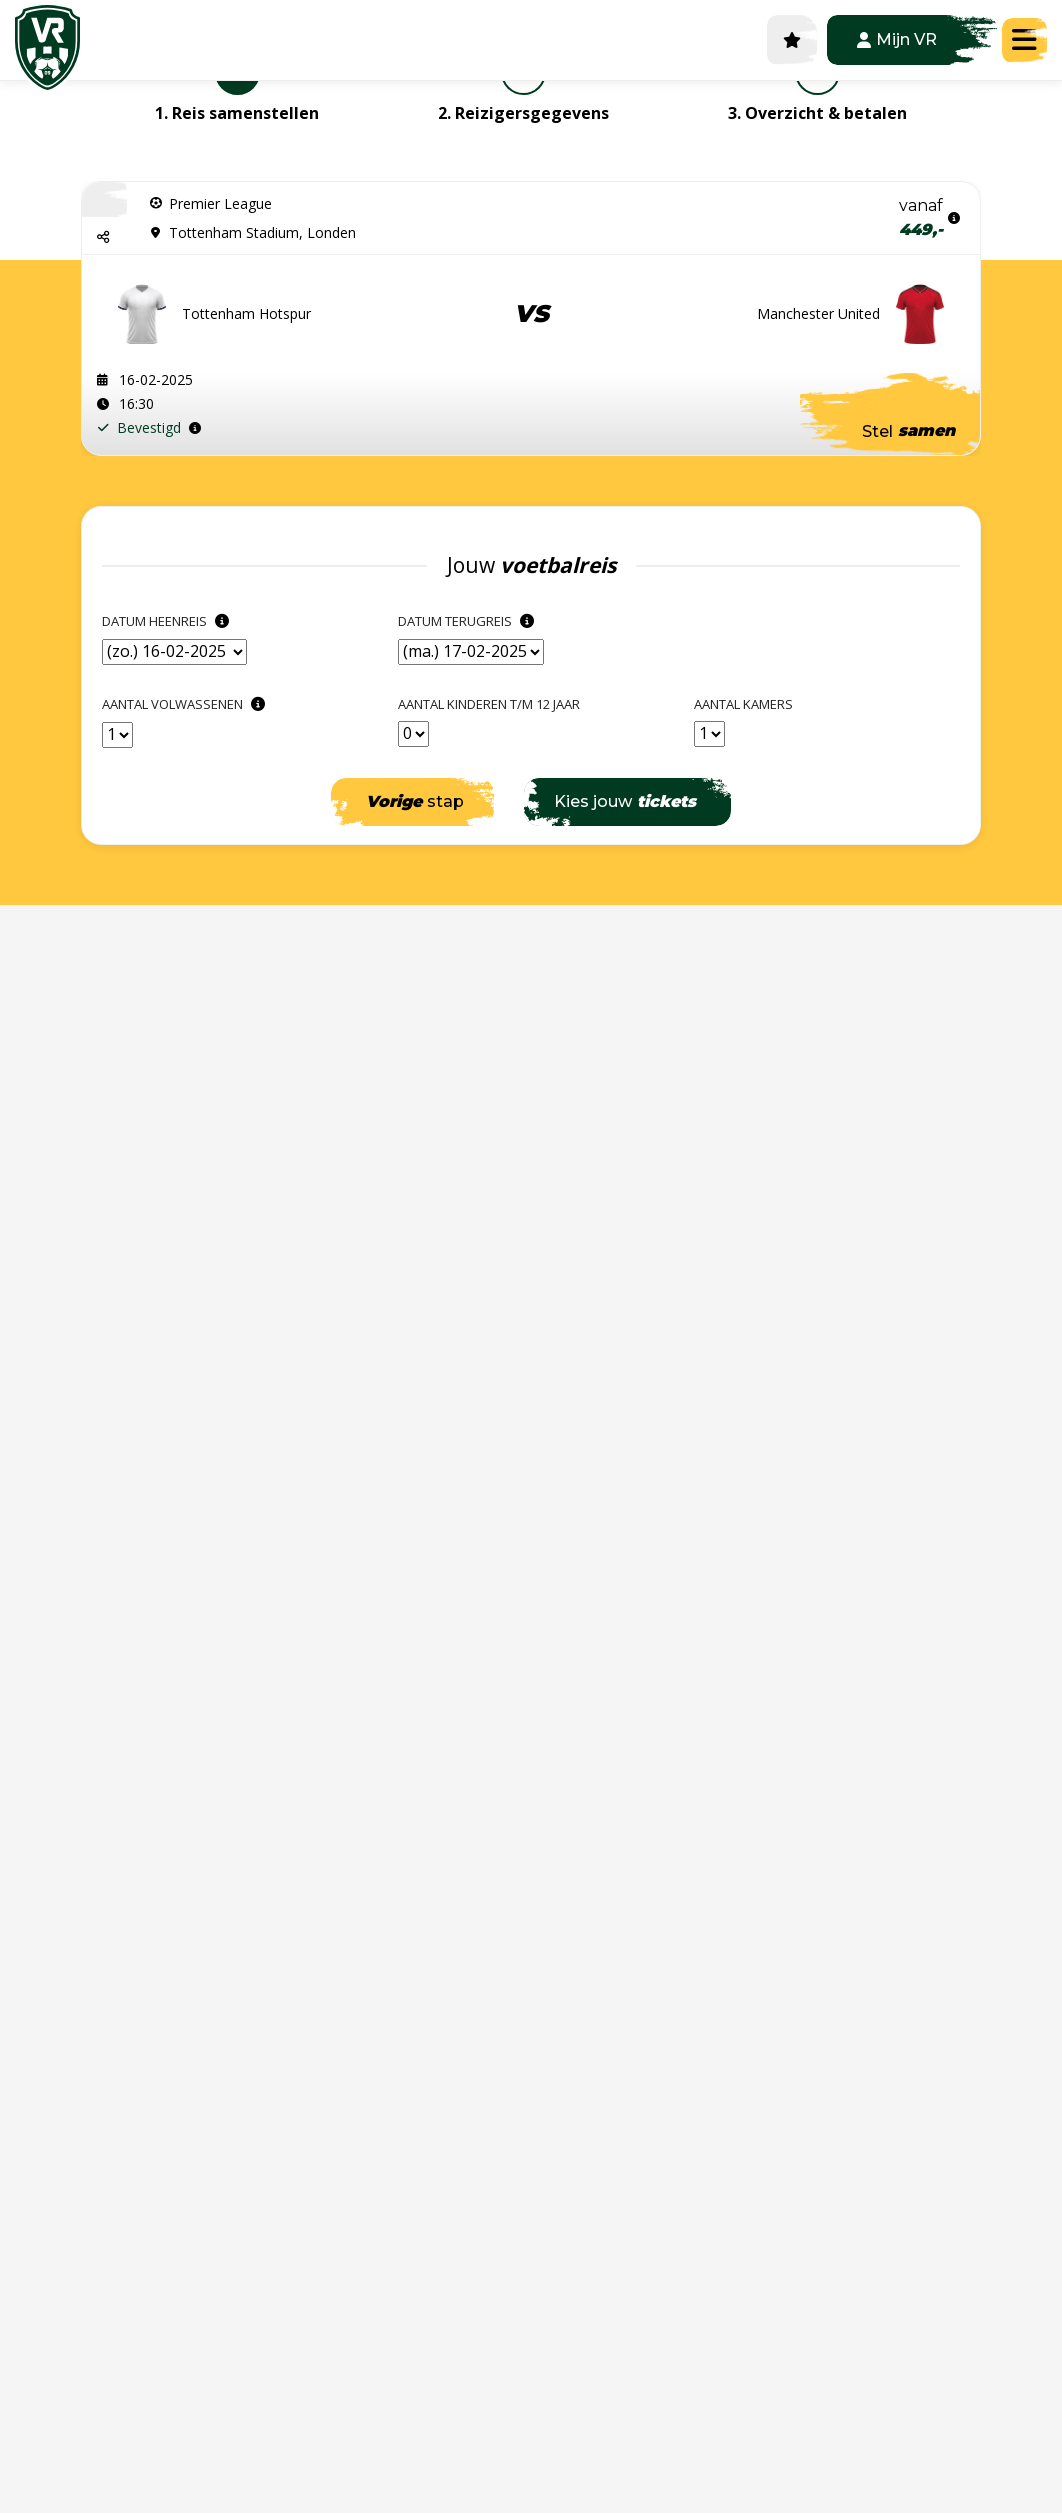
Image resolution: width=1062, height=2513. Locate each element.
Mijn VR (897, 39)
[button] (104, 236)
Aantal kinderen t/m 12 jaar (489, 704)
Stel (908, 431)
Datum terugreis (468, 621)
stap (415, 801)
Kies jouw (625, 801)
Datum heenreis (168, 621)
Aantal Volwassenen (186, 704)
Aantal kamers (743, 704)
